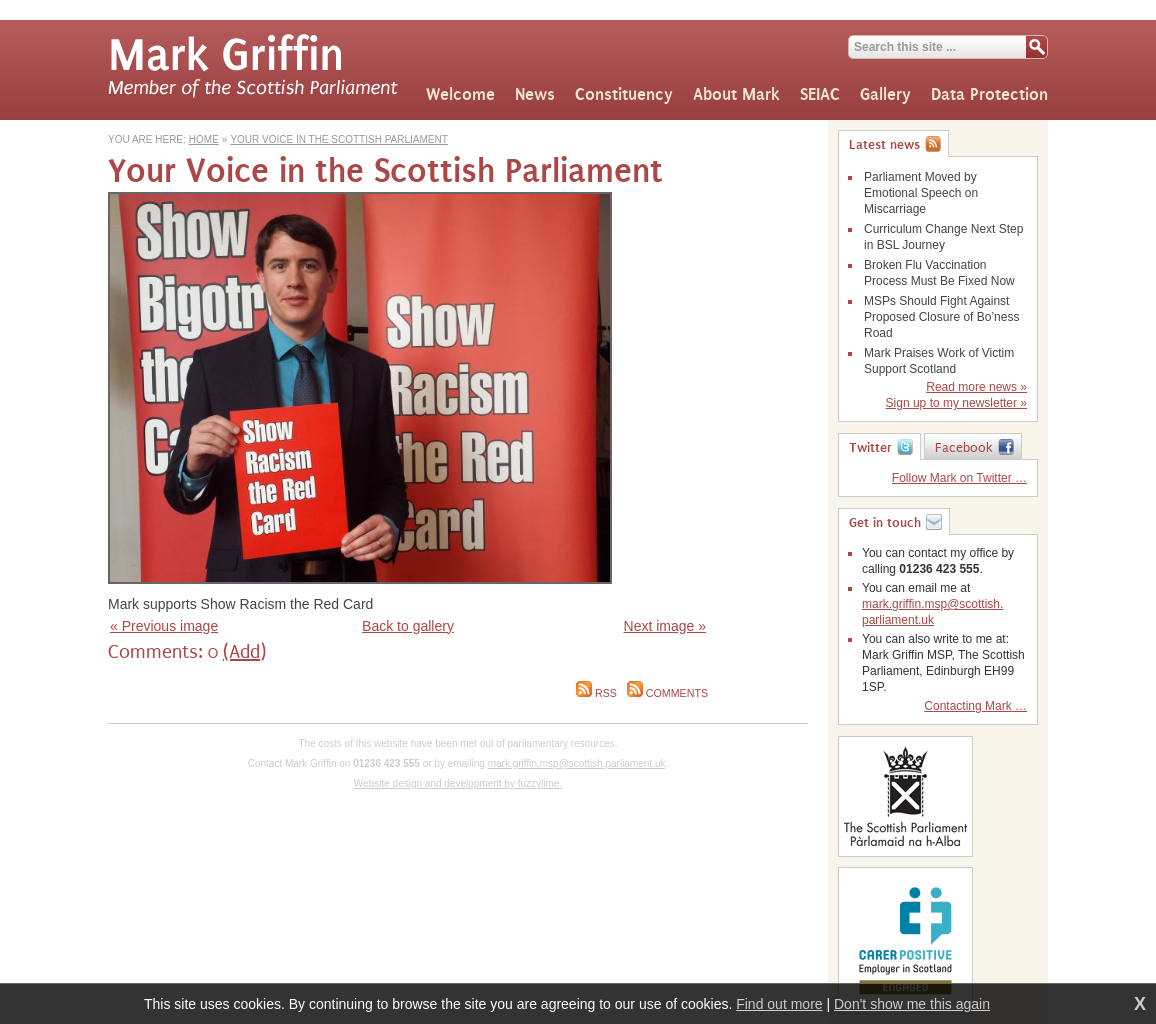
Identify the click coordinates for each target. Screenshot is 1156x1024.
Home (204, 139)
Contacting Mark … (975, 706)
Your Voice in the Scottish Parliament (338, 139)
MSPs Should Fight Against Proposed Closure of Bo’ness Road (941, 317)
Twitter (870, 448)
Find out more (779, 1004)
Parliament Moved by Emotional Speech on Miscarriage (921, 193)
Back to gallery (408, 626)
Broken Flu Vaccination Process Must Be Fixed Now (939, 273)
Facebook (964, 448)
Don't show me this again (912, 1004)
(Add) (244, 652)
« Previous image (164, 626)
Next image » (665, 626)
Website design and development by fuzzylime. (458, 783)
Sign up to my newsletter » (956, 403)
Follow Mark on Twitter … (959, 478)
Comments (667, 693)
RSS (596, 693)
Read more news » (976, 387)
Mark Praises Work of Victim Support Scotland (939, 361)
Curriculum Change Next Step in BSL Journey (943, 237)
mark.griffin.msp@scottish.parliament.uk (577, 763)
